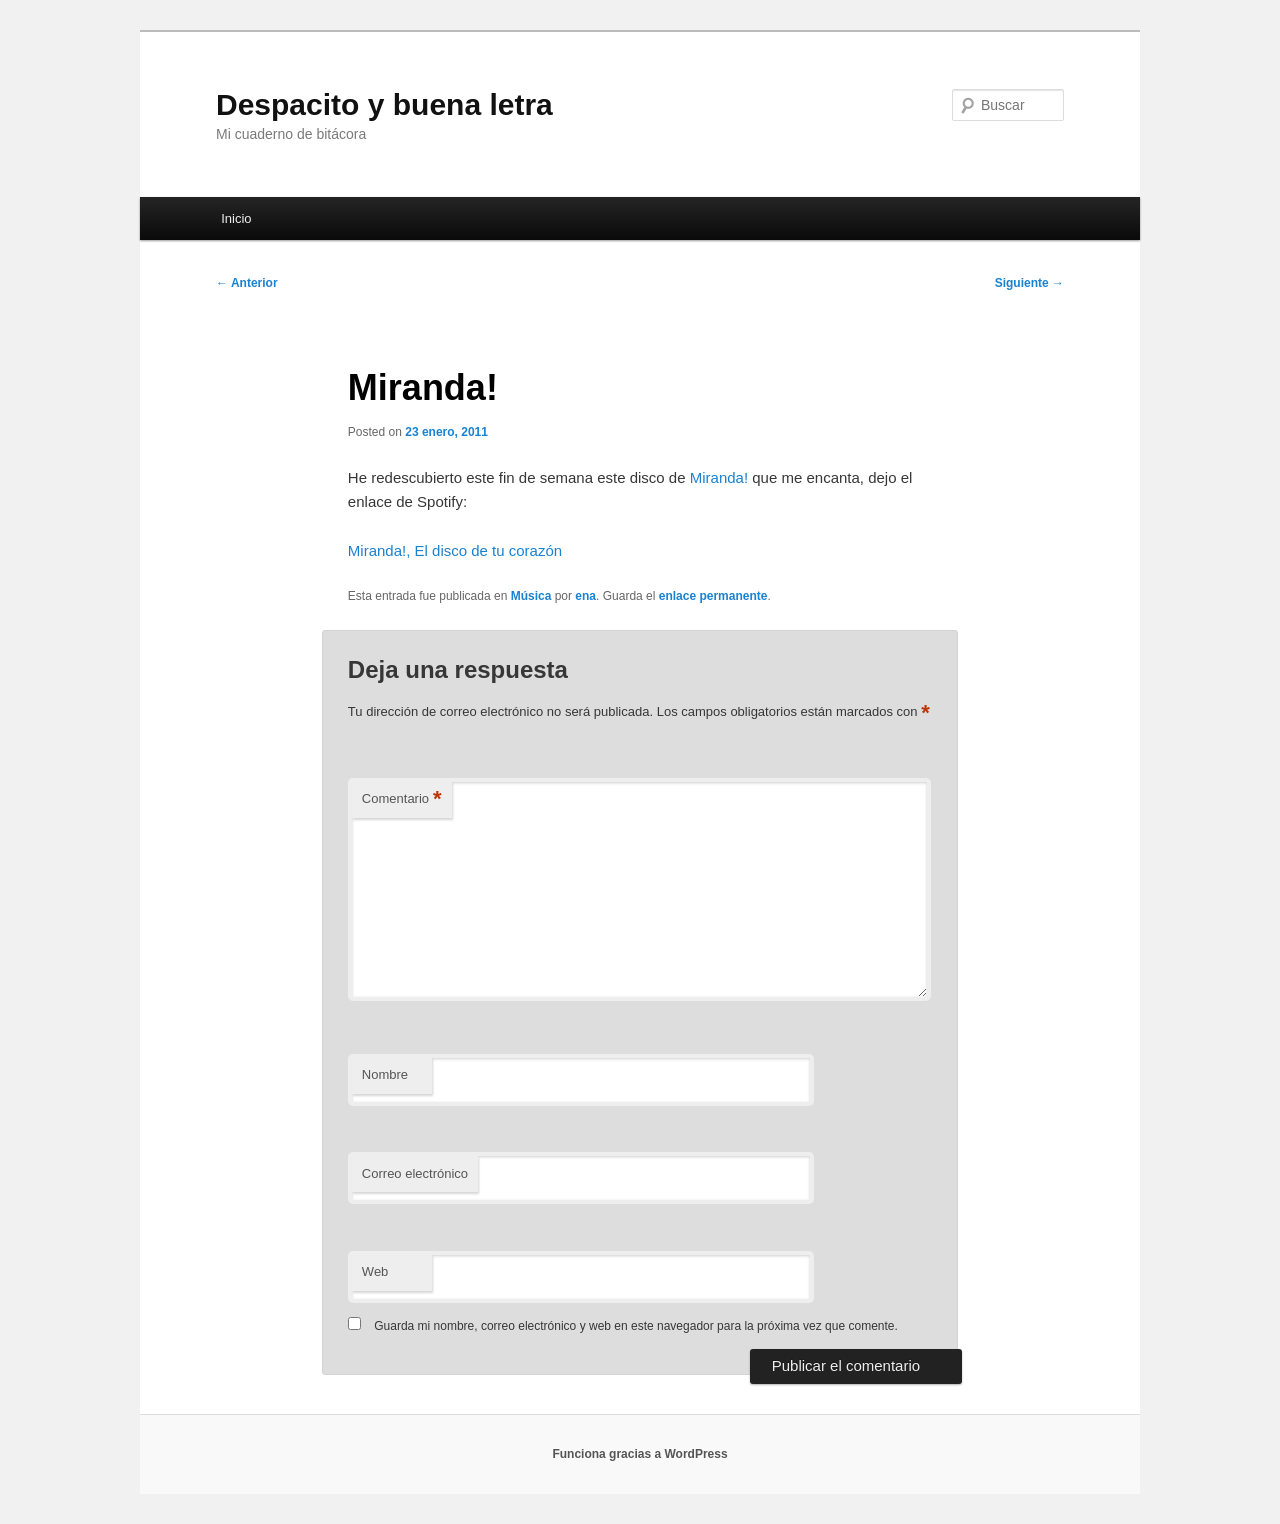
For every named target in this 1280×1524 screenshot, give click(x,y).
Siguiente (1029, 283)
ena (585, 596)
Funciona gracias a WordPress (639, 1454)
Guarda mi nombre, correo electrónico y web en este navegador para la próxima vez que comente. (636, 1326)
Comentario (402, 799)
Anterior (247, 283)
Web (375, 1271)
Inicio (236, 218)
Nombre (385, 1074)
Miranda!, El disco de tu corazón (455, 550)
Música (531, 596)
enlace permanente (713, 596)
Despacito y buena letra (384, 104)
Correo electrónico (415, 1173)
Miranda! (719, 477)
